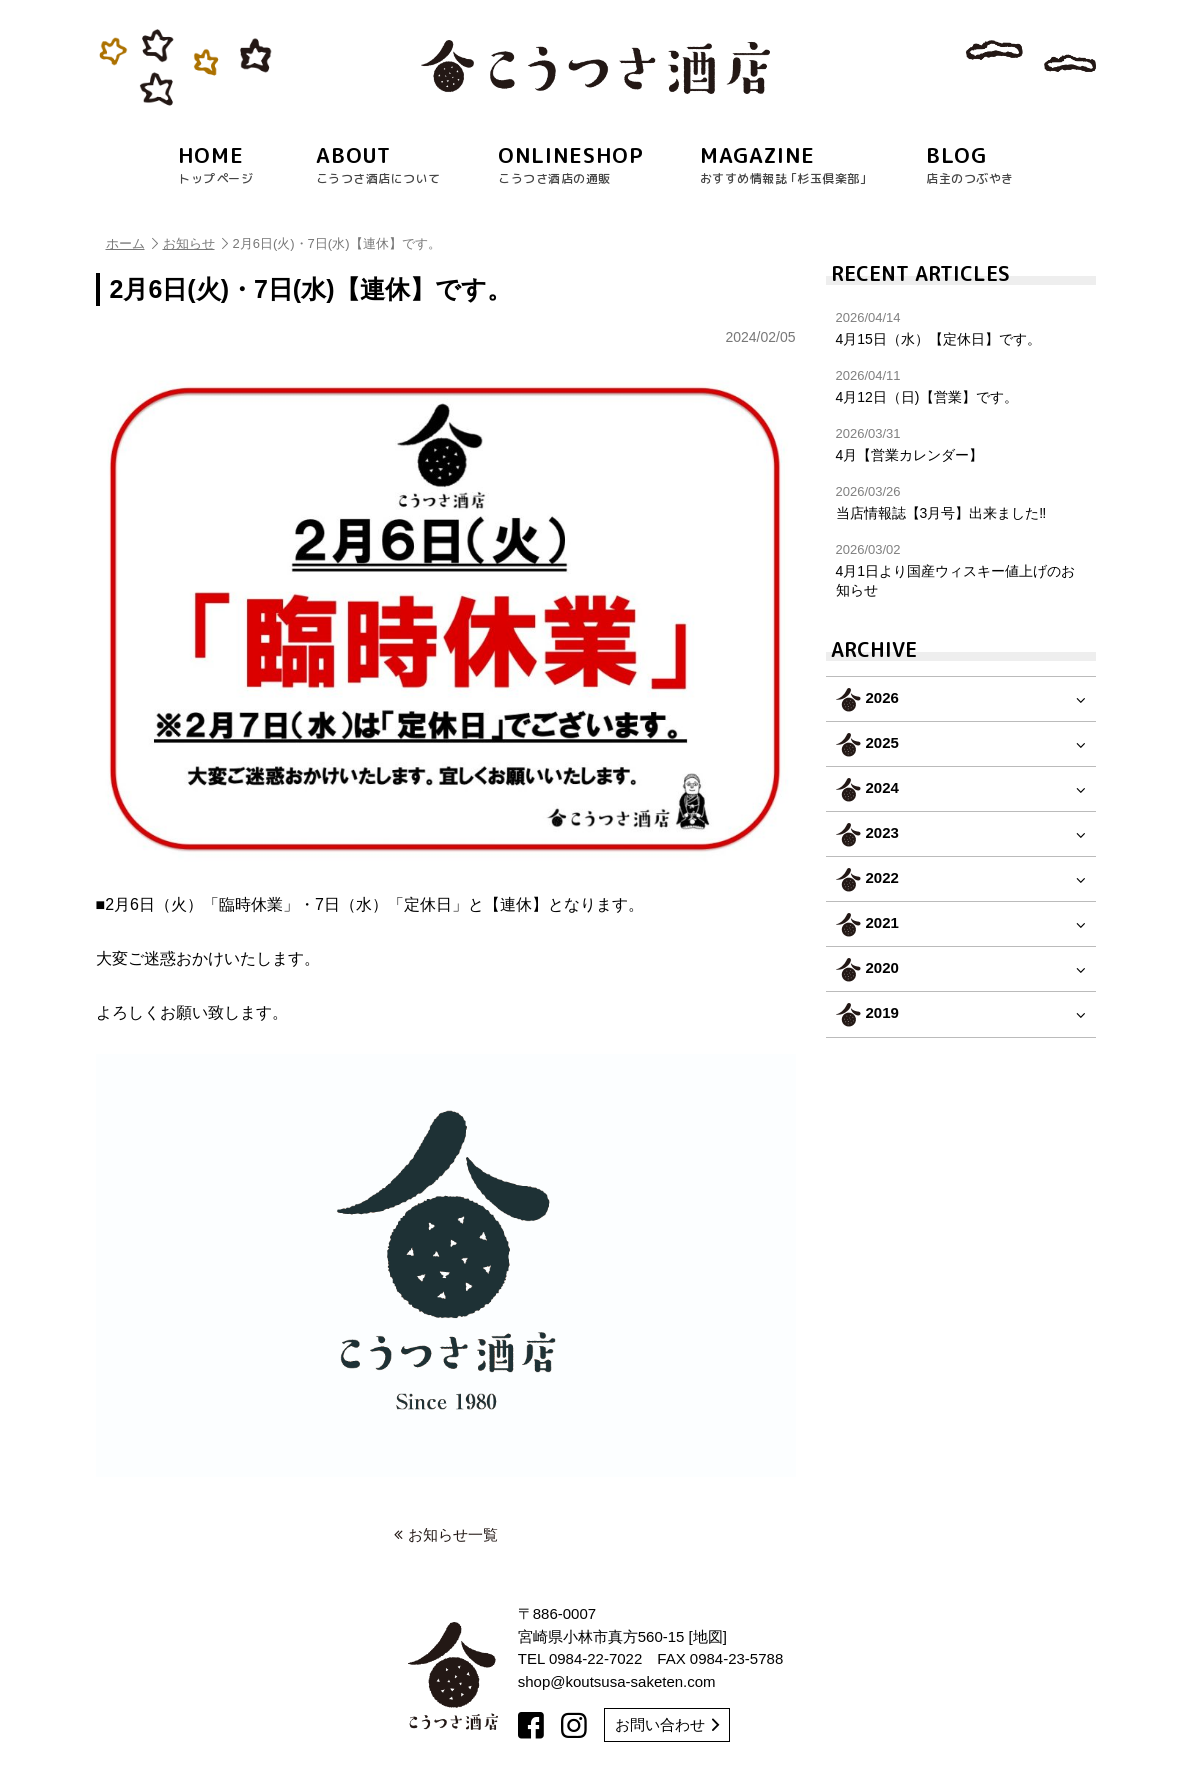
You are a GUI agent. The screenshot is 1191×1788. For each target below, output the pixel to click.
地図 (708, 1636)
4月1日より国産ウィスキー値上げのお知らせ (961, 569)
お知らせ (195, 243)
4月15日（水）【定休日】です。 (961, 328)
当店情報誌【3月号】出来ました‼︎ (961, 502)
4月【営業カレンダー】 (961, 444)
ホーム (132, 243)
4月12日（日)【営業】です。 (961, 386)
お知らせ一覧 (446, 1534)
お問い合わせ (667, 1724)
